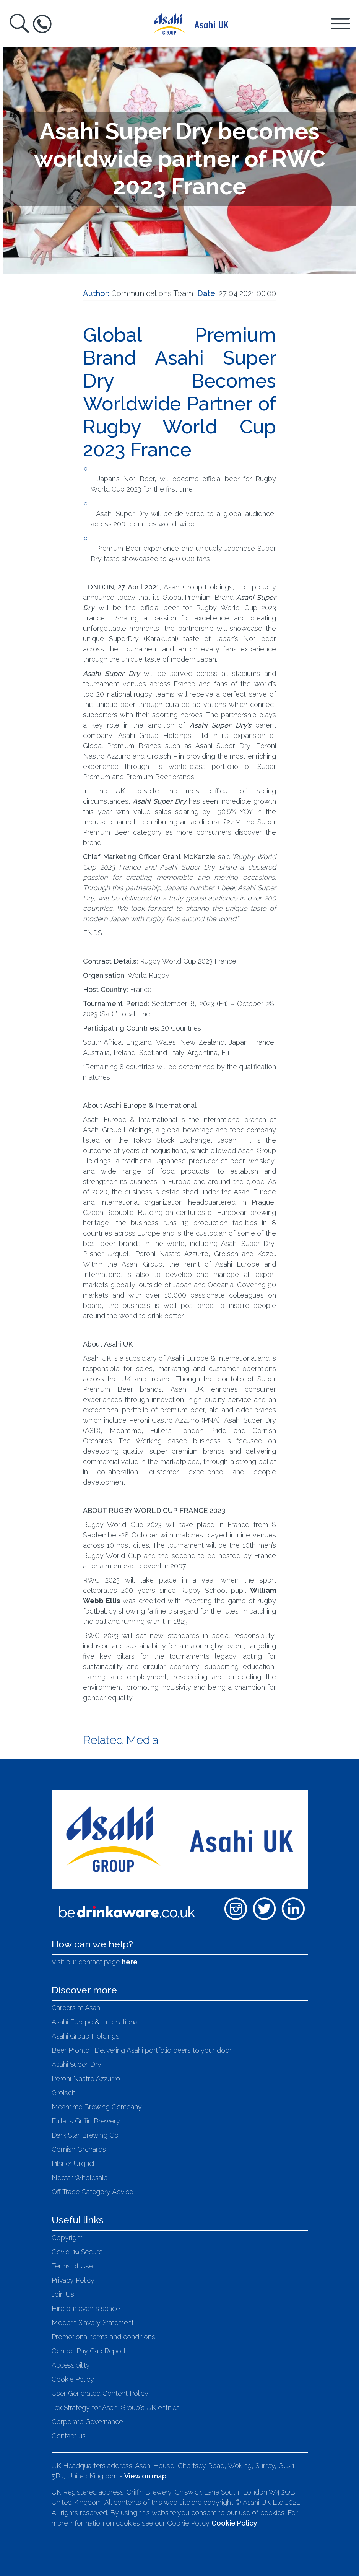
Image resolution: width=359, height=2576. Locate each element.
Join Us (63, 2294)
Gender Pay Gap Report (89, 2351)
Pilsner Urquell (74, 2163)
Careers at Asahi (76, 2008)
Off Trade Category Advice (92, 2192)
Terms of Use (72, 2266)
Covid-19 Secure (77, 2252)
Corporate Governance (87, 2422)
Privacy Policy (73, 2280)
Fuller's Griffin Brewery (86, 2121)
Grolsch (64, 2093)
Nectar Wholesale (79, 2178)
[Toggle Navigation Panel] (340, 23)
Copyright (67, 2238)
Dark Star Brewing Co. (86, 2135)
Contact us (69, 2436)
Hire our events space (86, 2308)
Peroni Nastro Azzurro (86, 2078)
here (130, 1962)
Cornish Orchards (79, 2149)
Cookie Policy (73, 2379)
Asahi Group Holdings (85, 2036)
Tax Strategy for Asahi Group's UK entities (116, 2407)
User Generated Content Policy (100, 2393)
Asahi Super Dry (76, 2064)
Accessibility (71, 2365)
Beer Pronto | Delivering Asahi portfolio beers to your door (142, 2050)
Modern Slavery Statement (93, 2323)
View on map (145, 2476)
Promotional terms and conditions (103, 2337)
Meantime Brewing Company (97, 2107)
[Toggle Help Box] (42, 23)
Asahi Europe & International (95, 2022)
